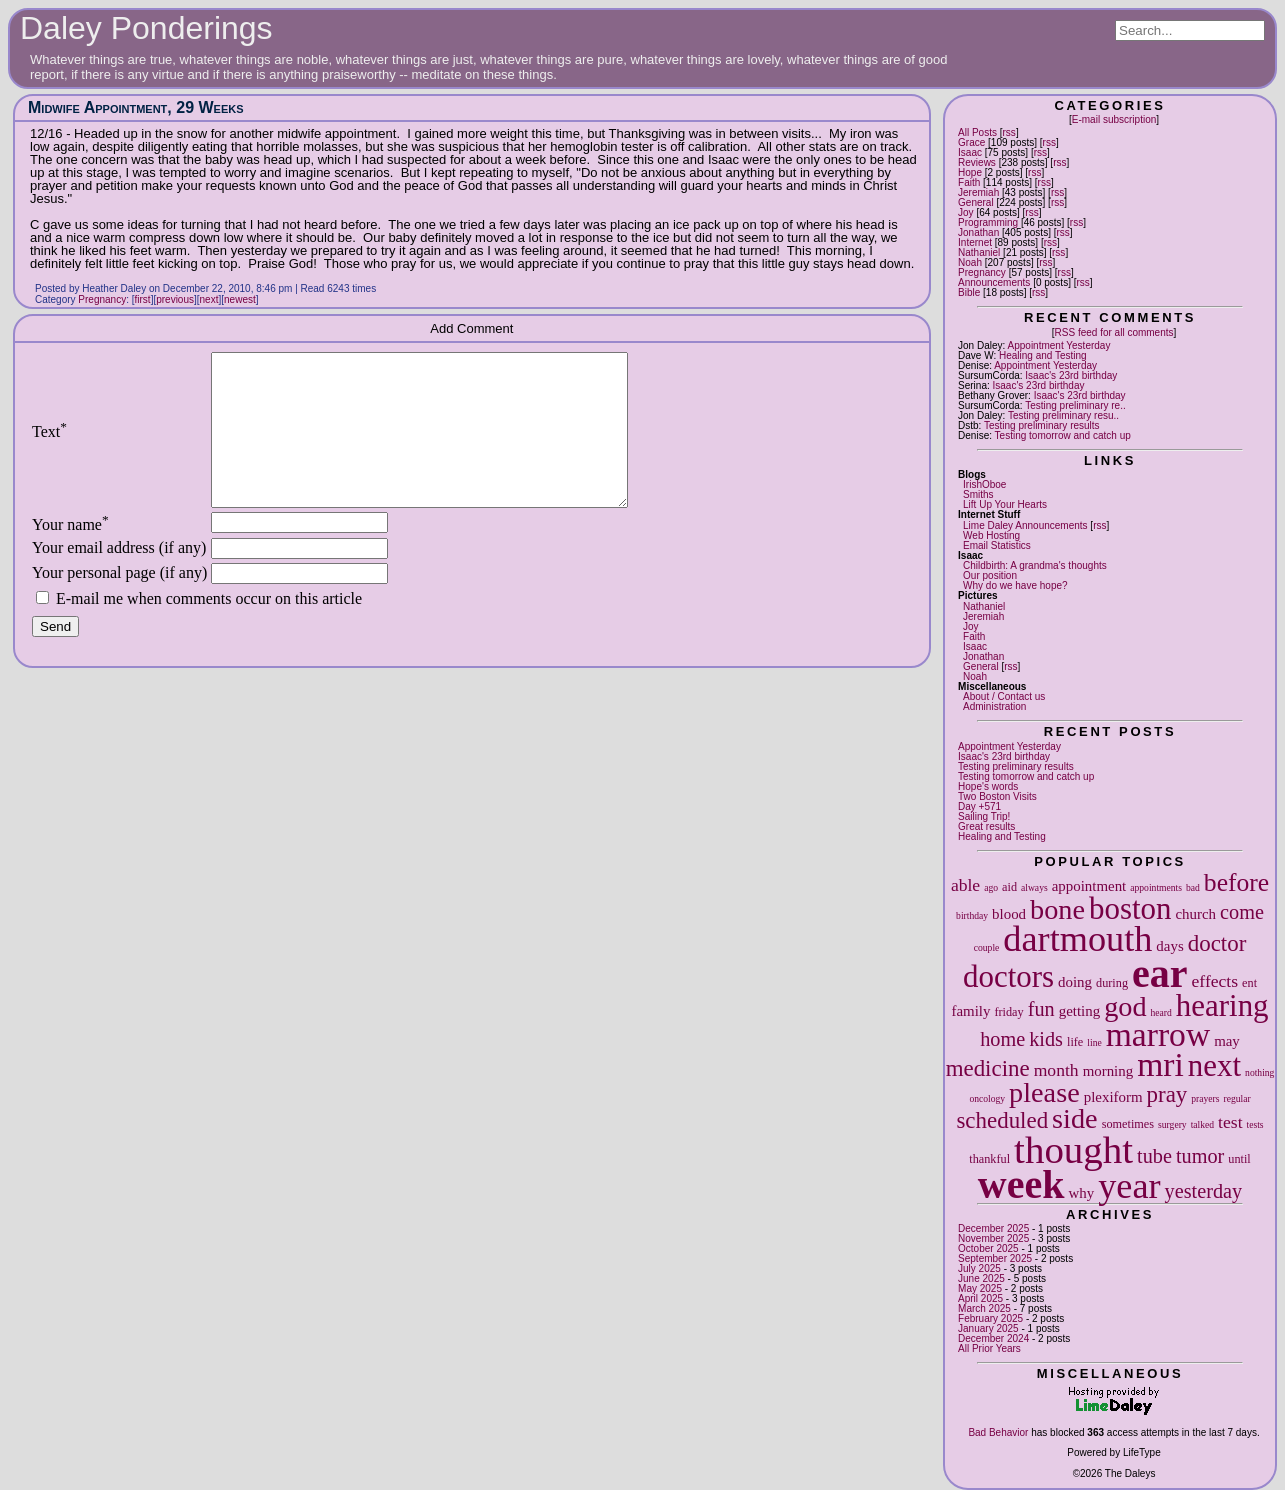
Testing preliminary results (1042, 425)
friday (1008, 1012)
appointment (1089, 886)
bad (1193, 887)
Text (49, 446)
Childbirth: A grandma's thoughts (1035, 565)
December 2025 (993, 1228)
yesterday (1204, 1191)
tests (1255, 1124)
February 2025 (990, 1318)
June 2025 (981, 1278)
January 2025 (988, 1328)
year (1129, 1186)
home (1002, 1039)
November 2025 (993, 1238)
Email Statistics (997, 545)
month (1056, 1070)
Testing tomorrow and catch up (1063, 435)
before (1236, 882)
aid (1009, 887)
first (143, 299)
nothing (1259, 1072)
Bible (969, 292)
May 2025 (980, 1288)
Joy (966, 212)
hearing (1222, 1005)
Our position (990, 575)
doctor (1217, 943)
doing (1075, 982)
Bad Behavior (998, 1432)
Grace (971, 142)
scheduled (1002, 1120)
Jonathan (978, 232)
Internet (975, 242)
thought (1073, 1149)
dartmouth (1077, 939)
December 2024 (993, 1338)
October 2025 (988, 1248)
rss (1009, 132)
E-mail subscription (1114, 119)
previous (175, 299)
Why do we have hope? (1015, 585)
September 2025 (995, 1258)
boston (1130, 908)
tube (1154, 1156)
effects (1215, 981)
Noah (970, 262)
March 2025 (984, 1308)
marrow (1158, 1034)
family (970, 1011)
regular (1237, 1098)
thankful (989, 1159)
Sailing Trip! (984, 816)
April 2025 (980, 1298)
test (1230, 1122)
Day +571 (979, 806)
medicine (988, 1068)
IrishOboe (984, 484)
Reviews (977, 162)
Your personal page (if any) (119, 602)
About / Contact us (1004, 696)
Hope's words (988, 786)
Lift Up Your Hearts (1005, 504)
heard (1161, 1012)
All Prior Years (989, 1348)
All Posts (977, 132)
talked (1202, 1124)
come (1242, 912)
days (1169, 946)
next (1214, 1065)
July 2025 (979, 1268)
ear (1160, 973)
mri (1160, 1064)
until (1239, 1159)
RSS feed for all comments (1114, 332)
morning (1108, 1071)
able (965, 885)
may (1227, 1041)
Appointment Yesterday (1059, 345)
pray (1167, 1094)
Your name (70, 554)
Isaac (970, 152)
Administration (994, 706)
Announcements (994, 282)
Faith (969, 182)
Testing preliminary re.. (1075, 405)
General (976, 202)
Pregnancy (982, 272)
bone (1057, 909)
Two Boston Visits (997, 796)
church (1195, 914)
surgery (1172, 1124)
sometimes (1128, 1124)
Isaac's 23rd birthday (1071, 375)
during (1112, 983)
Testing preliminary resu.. (1063, 415)
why (1082, 1193)
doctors (1008, 976)
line (1094, 1042)
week (1021, 1184)
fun (1041, 1009)
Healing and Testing (1043, 355)
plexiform (1113, 1097)
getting (1079, 1011)
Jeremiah (978, 192)
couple (987, 947)
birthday (972, 915)
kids (1046, 1039)
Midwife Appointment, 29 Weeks (136, 107)
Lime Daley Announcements (1025, 525)
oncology (987, 1098)
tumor (1200, 1156)
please (1044, 1092)
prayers (1205, 1098)
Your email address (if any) (119, 577)
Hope (970, 172)
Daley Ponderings (146, 28)
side (1075, 1118)
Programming (988, 222)
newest (240, 299)
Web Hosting (991, 535)
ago (991, 887)
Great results (986, 826)
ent (1249, 983)
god (1125, 1006)
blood (1009, 914)
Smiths (978, 494)
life (1075, 1042)
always (1034, 887)
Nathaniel (979, 252)
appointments (1156, 887)
